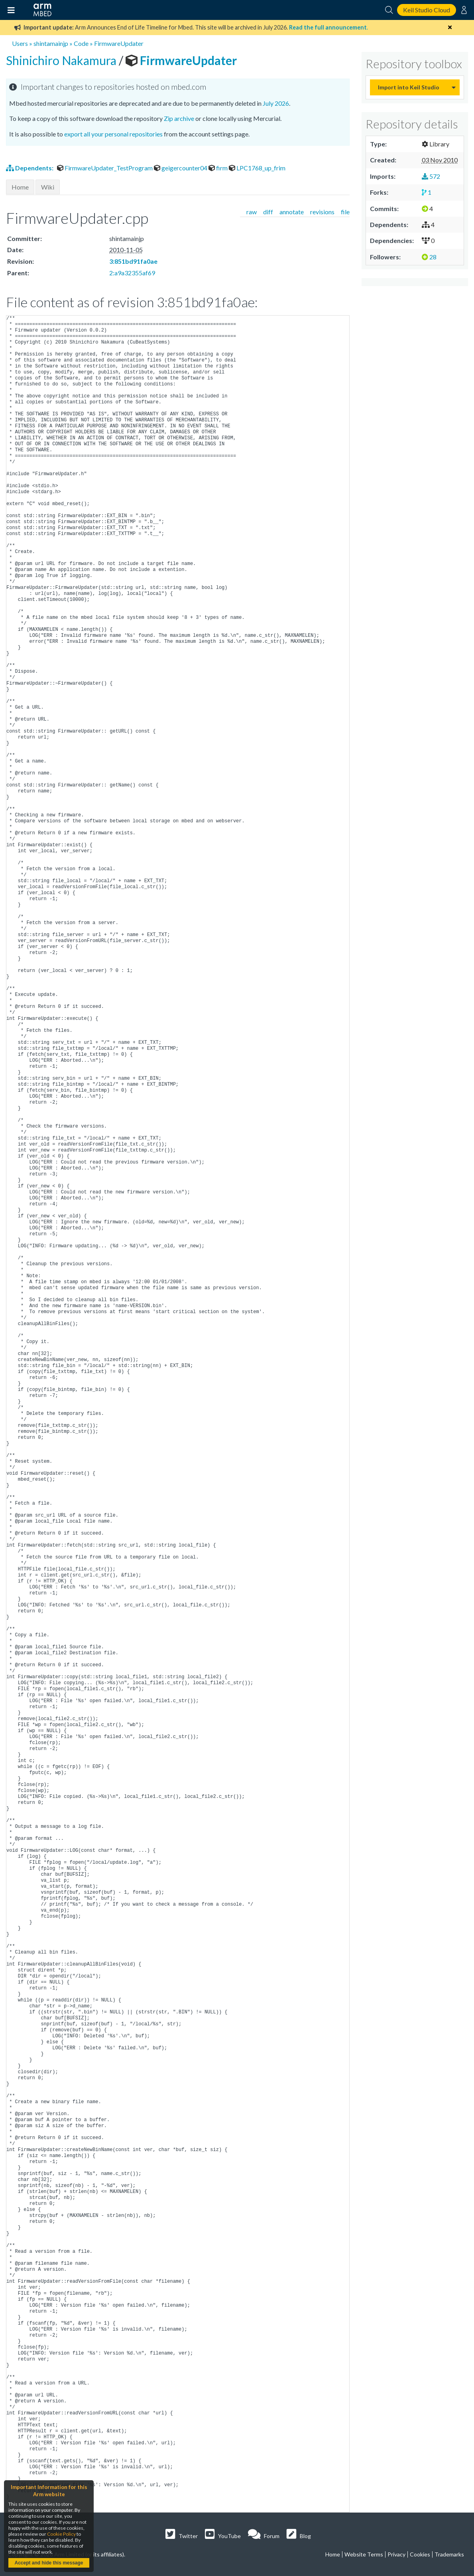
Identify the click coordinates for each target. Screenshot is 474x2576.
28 (429, 257)
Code (81, 43)
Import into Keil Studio (408, 87)
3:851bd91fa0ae (133, 261)
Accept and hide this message (48, 2563)
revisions (322, 211)
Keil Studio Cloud (426, 10)
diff (268, 211)
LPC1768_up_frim (257, 168)
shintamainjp (50, 43)
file (345, 211)
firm (218, 168)
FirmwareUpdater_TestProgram (105, 168)
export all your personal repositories (113, 134)
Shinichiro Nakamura (62, 60)
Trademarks (449, 2554)
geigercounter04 (181, 168)
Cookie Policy (61, 2534)
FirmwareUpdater (119, 43)
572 (431, 176)
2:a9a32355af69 (132, 273)
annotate (291, 211)
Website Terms (363, 2554)
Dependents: (30, 168)
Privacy (396, 2554)
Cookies (420, 2554)
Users (20, 43)
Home (20, 187)
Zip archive (179, 118)
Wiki (47, 187)
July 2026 (276, 103)
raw (251, 211)
